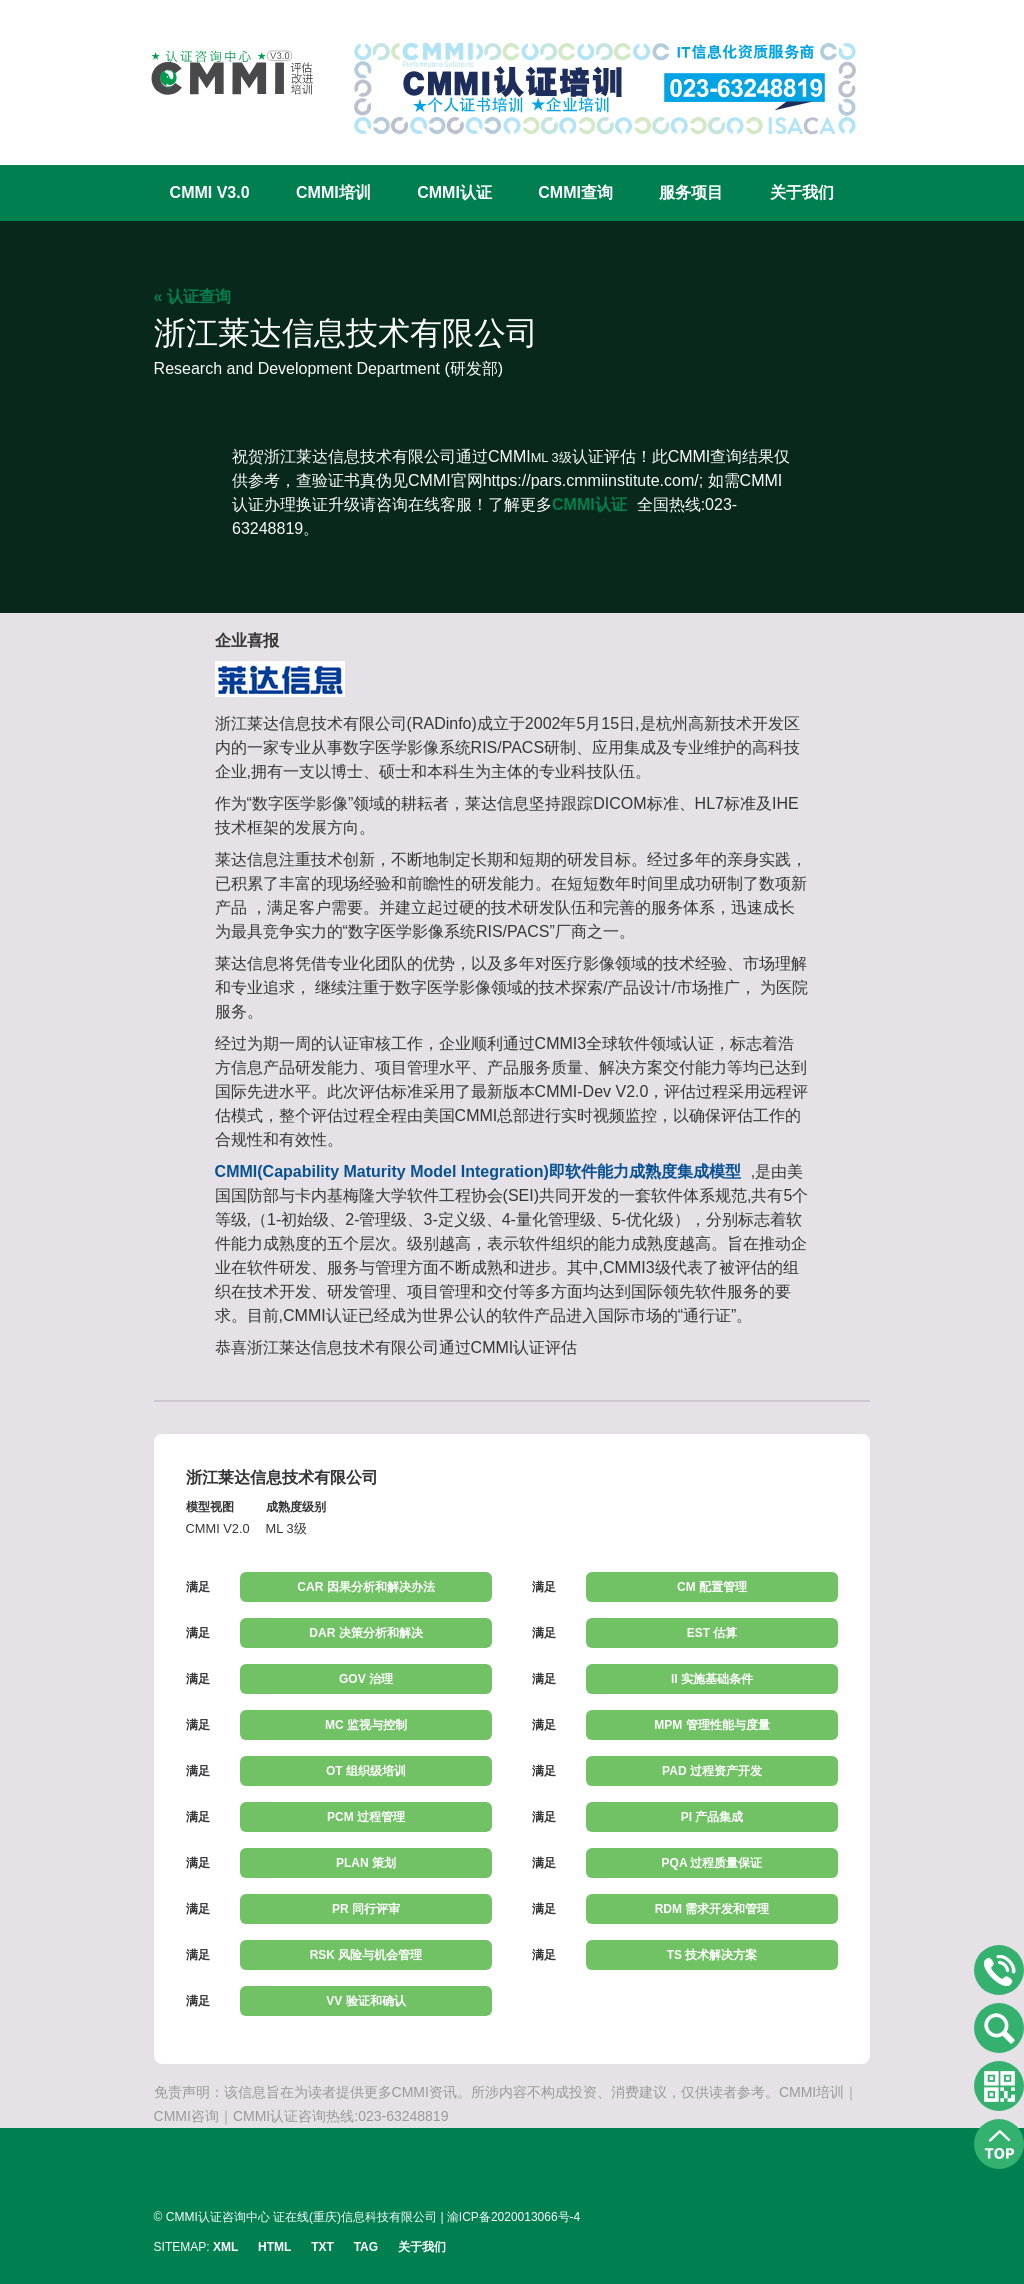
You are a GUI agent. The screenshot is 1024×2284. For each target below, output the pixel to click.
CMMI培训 (333, 192)
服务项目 (691, 192)
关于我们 (802, 192)
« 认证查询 (192, 296)
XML (225, 2247)
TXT (322, 2247)
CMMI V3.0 (210, 192)
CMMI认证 (454, 192)
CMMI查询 (575, 192)
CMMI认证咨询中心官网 (219, 72)
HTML (274, 2247)
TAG (366, 2247)
